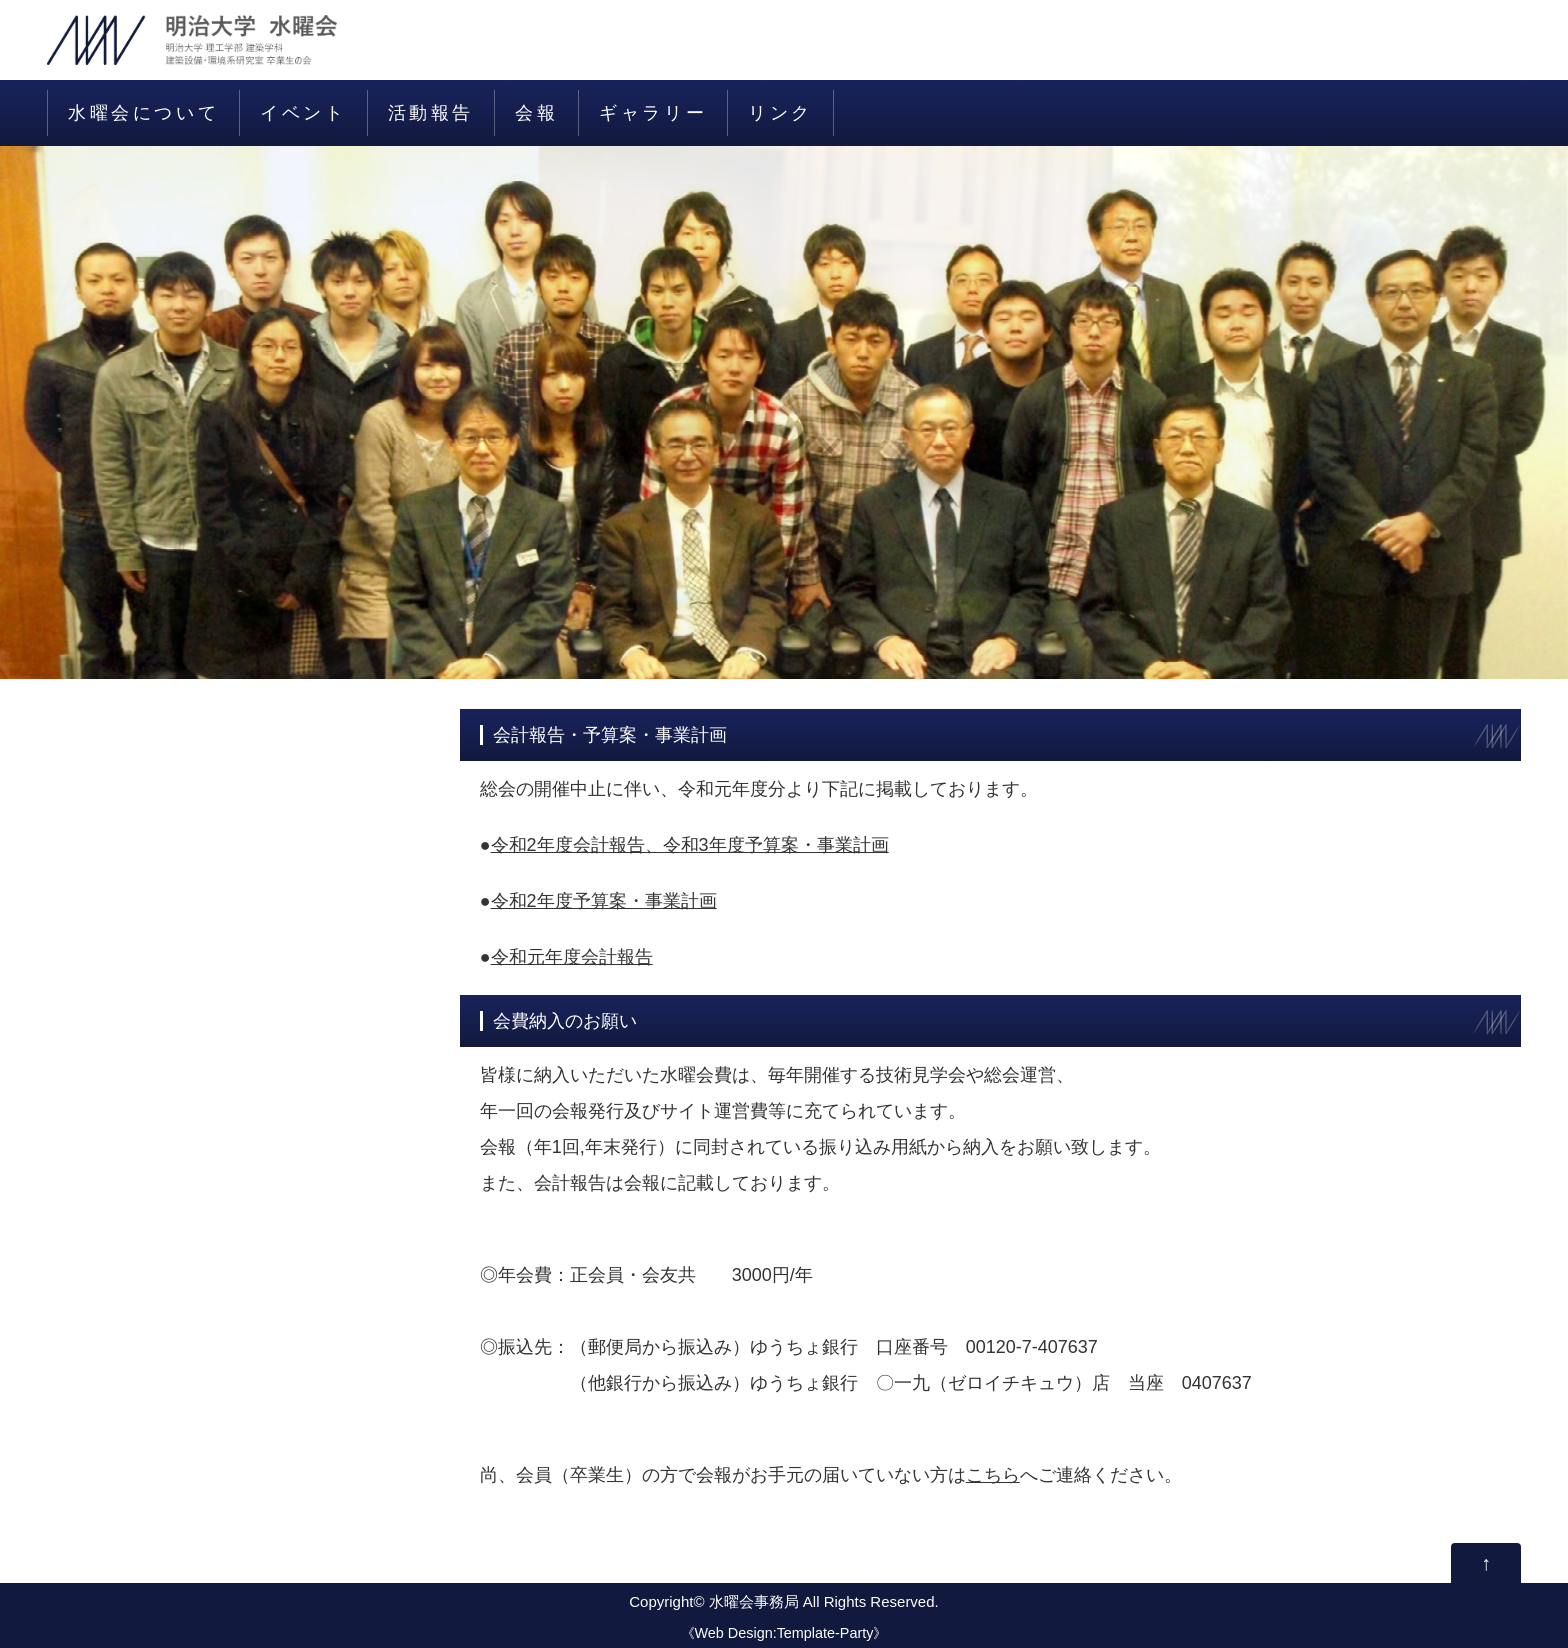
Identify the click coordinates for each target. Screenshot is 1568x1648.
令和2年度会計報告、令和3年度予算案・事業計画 (690, 845)
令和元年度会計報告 (572, 957)
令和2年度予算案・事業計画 (604, 901)
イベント (303, 113)
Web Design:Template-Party (784, 1633)
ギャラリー (653, 113)
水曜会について (143, 113)
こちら (993, 1475)
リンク (780, 113)
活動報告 (431, 113)
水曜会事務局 (754, 1601)
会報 (536, 113)
